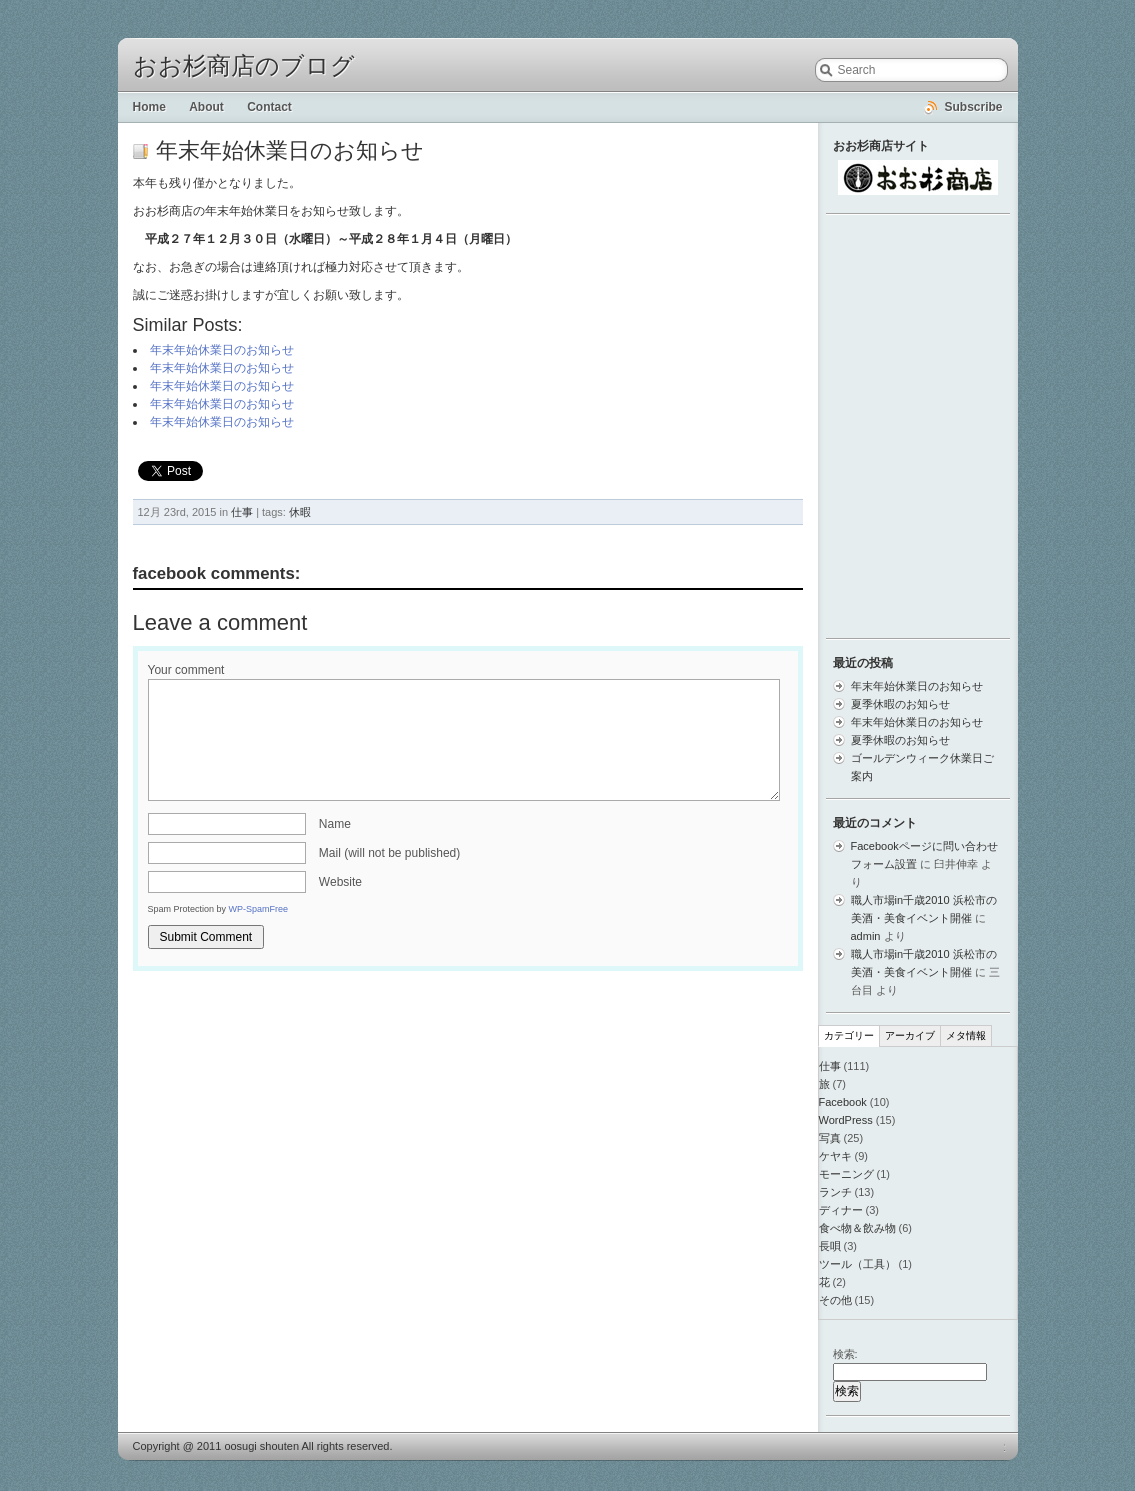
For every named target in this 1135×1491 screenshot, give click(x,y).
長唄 (830, 1246)
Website (340, 882)
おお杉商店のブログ (244, 66)
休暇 (300, 512)
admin (866, 936)
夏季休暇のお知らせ (900, 704)
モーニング (846, 1174)
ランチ (835, 1192)
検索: (845, 1354)
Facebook (843, 1102)
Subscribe (973, 107)
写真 (830, 1138)
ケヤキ (835, 1156)
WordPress (846, 1120)
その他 (835, 1300)
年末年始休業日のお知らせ (222, 350)
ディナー (841, 1210)
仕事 (242, 512)
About (206, 107)
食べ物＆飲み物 (857, 1228)
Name (335, 824)
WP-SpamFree (259, 909)
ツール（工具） (857, 1264)
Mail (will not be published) (389, 853)
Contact (269, 107)
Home (149, 107)
